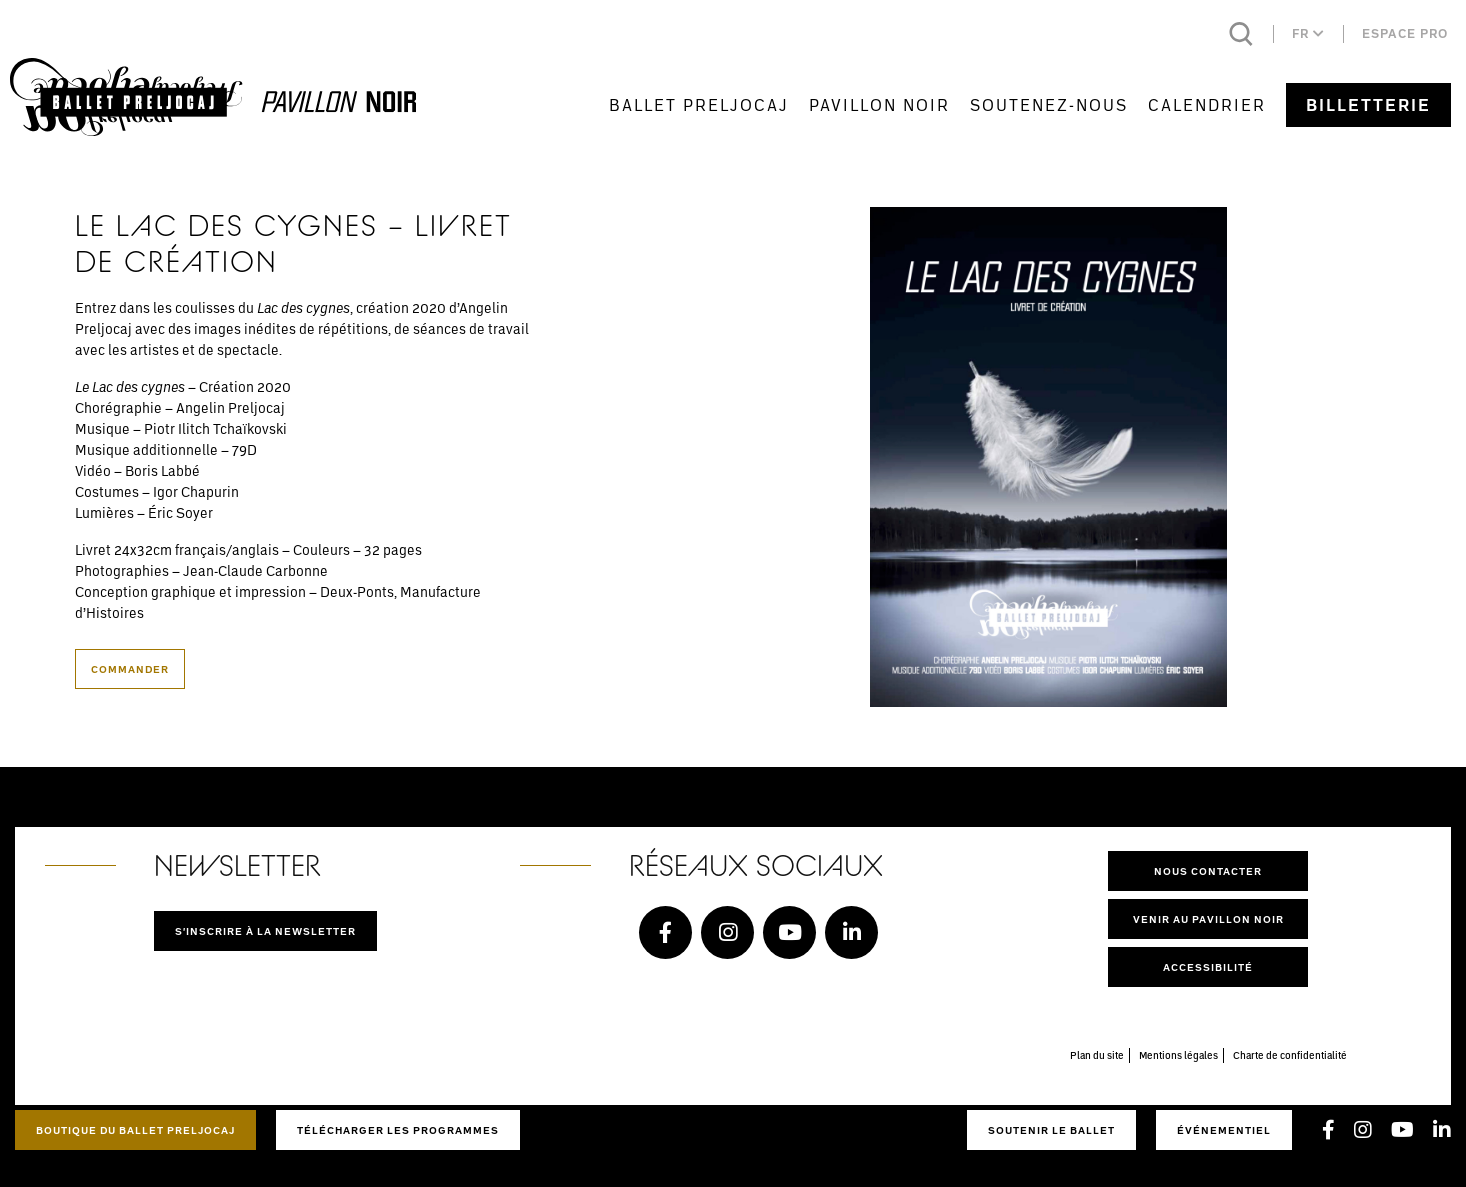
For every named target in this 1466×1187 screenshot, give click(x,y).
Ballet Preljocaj (699, 104)
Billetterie (1368, 105)
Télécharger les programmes (398, 1130)
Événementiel (1224, 1130)
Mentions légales (1178, 1055)
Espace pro (1405, 33)
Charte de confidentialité (1290, 1055)
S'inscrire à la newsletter (265, 931)
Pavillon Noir (879, 104)
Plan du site (1097, 1055)
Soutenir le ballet (1051, 1130)
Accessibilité (1208, 967)
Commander (130, 669)
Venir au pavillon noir (1208, 919)
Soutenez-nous (1049, 104)
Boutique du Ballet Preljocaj (135, 1130)
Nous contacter (1208, 871)
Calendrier (1207, 104)
